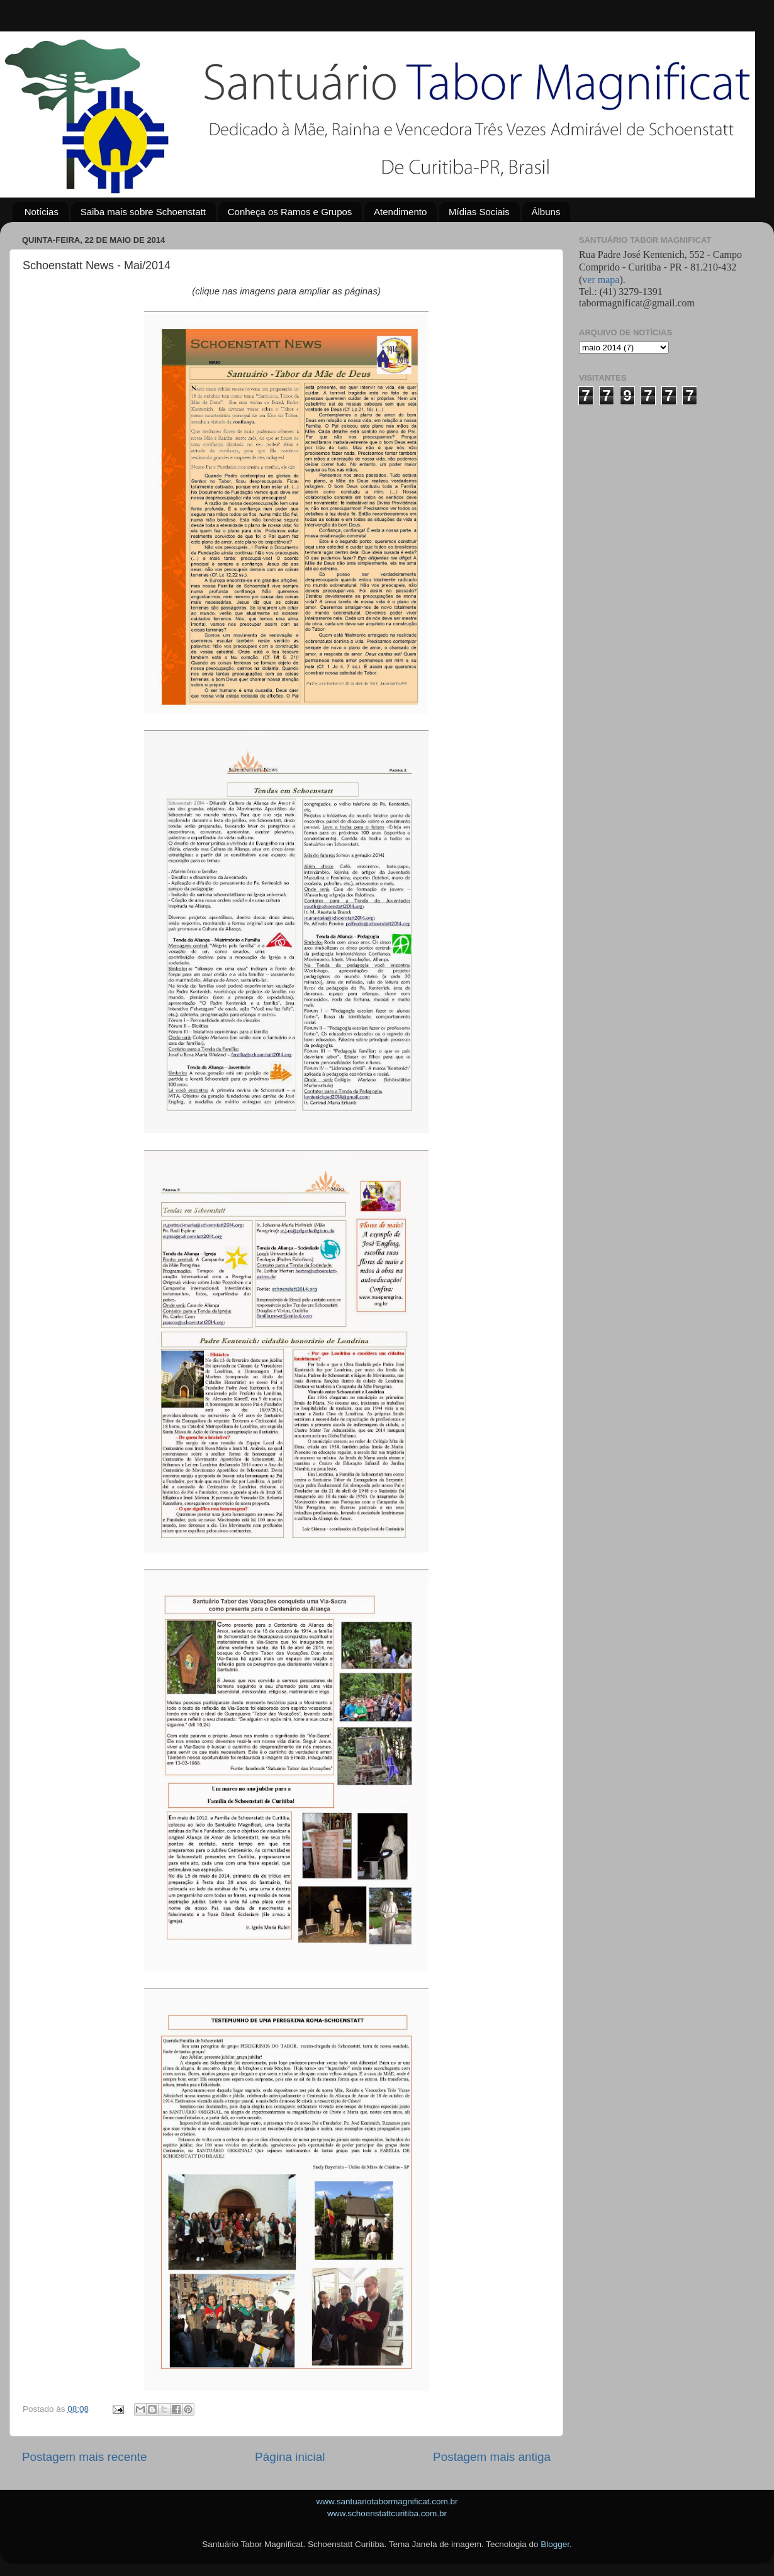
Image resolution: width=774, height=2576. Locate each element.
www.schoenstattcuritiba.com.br (387, 2513)
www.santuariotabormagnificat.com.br (386, 2501)
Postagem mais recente (84, 2456)
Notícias (42, 211)
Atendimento (400, 211)
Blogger (555, 2544)
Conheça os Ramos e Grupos (290, 211)
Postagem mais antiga (492, 2456)
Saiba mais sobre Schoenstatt (143, 211)
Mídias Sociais (479, 211)
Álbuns (546, 211)
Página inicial (290, 2456)
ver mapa (600, 279)
